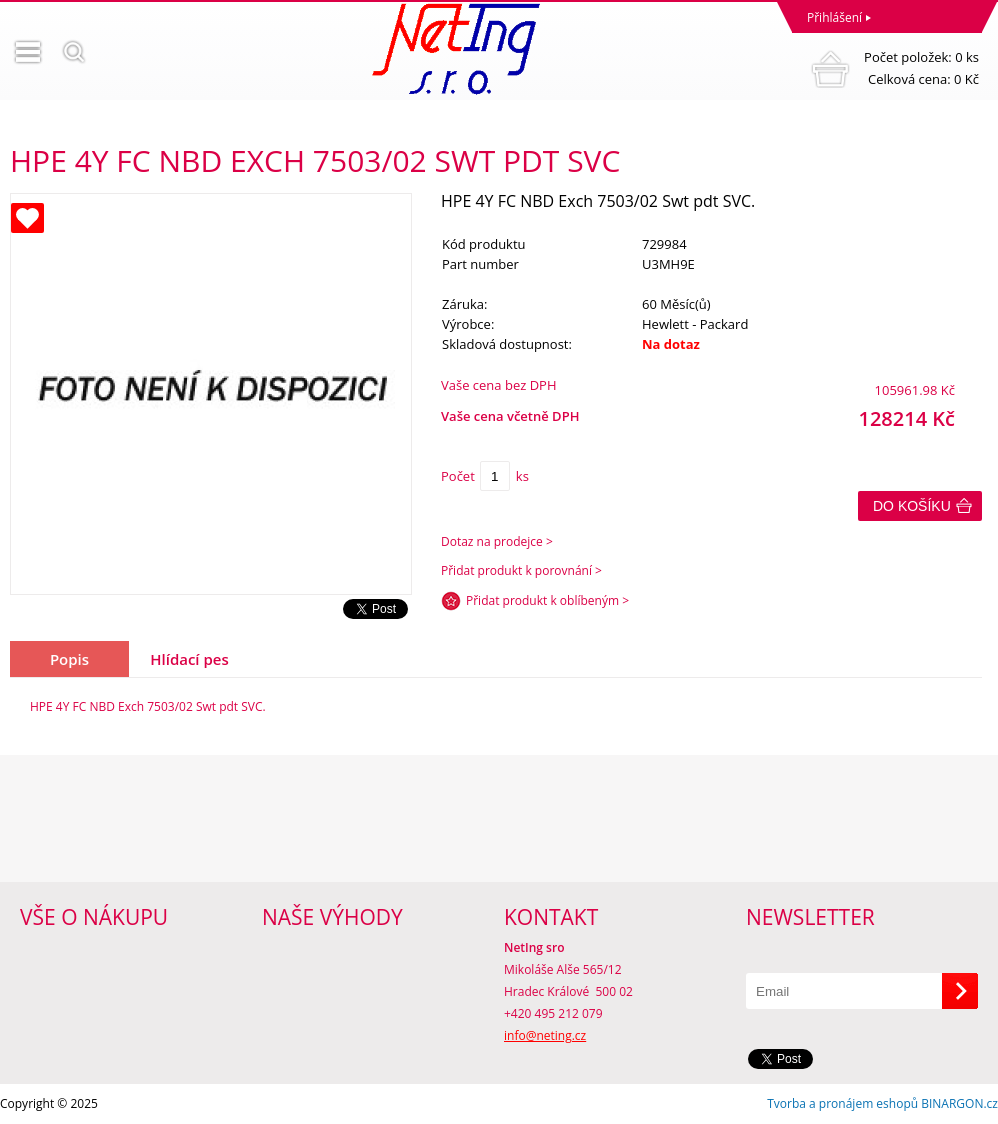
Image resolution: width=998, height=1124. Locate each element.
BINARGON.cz (959, 1103)
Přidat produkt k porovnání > (521, 570)
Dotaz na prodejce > (497, 541)
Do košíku (912, 506)
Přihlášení (834, 17)
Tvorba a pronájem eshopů (842, 1103)
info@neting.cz (545, 1035)
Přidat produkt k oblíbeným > (547, 600)
